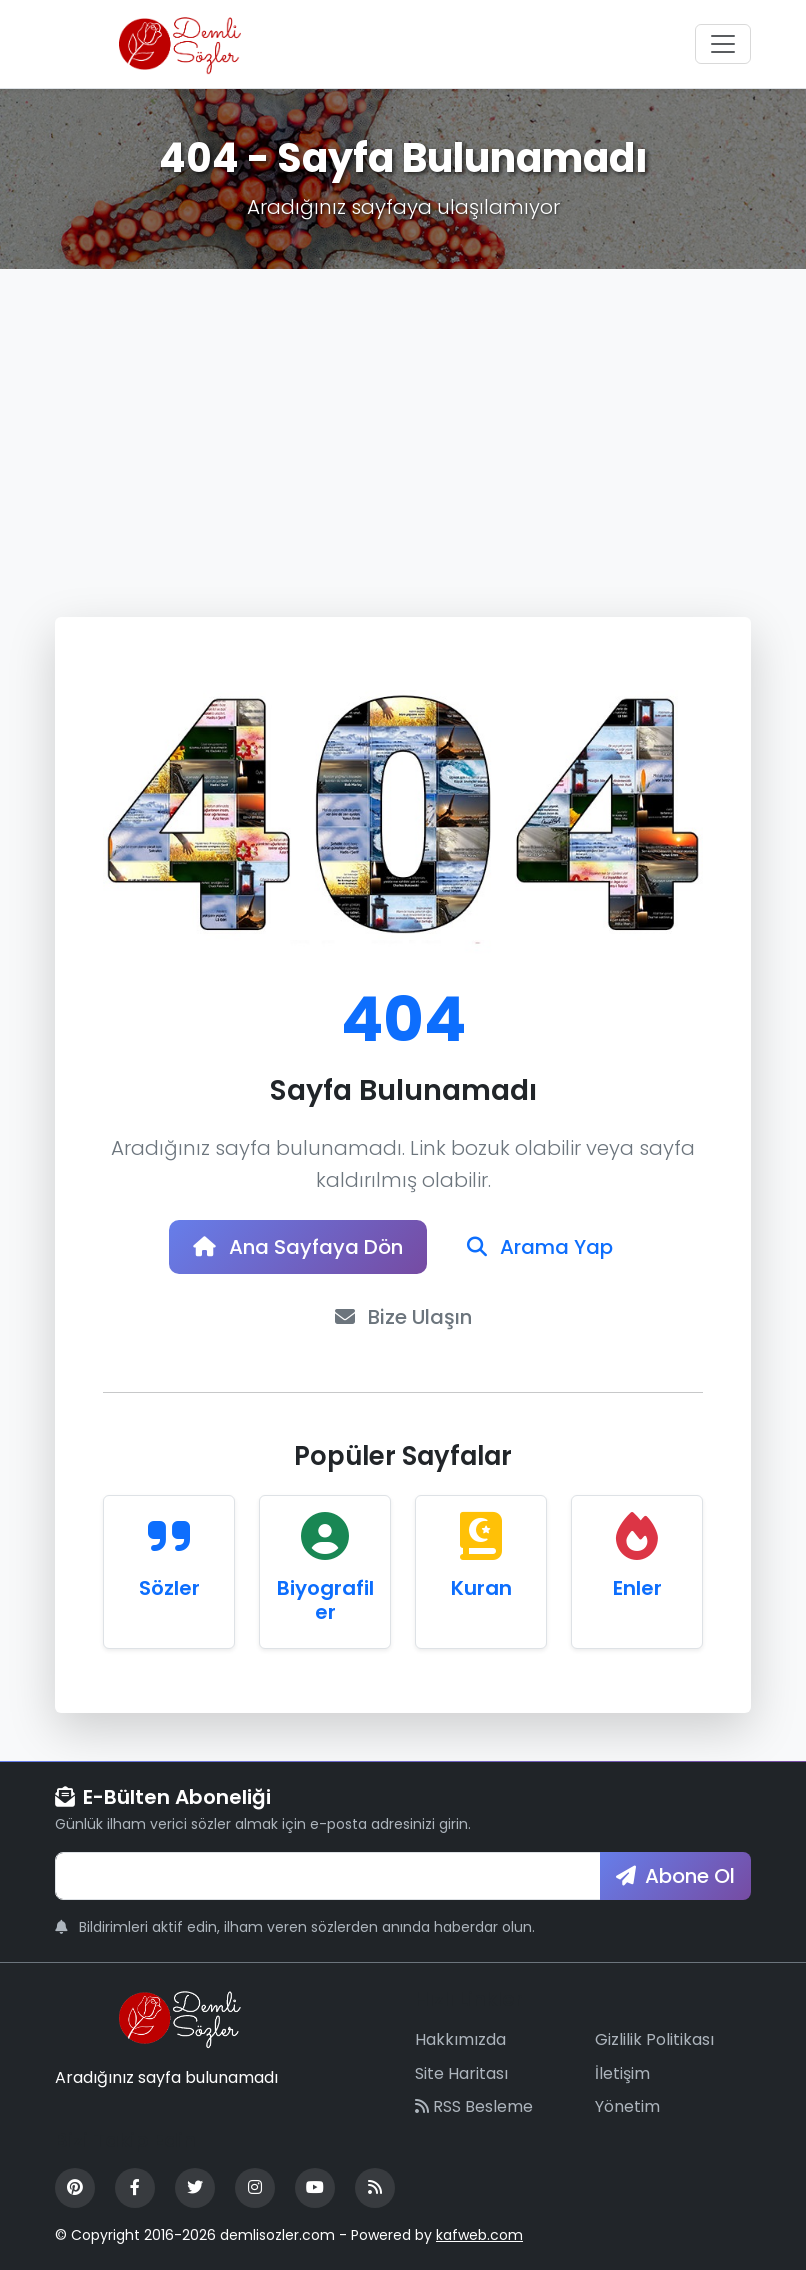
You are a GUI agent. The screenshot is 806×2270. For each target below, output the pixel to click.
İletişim (622, 2073)
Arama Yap (540, 1247)
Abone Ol (675, 1876)
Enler (637, 1588)
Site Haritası (461, 2073)
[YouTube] (315, 2188)
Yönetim (627, 2106)
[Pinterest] (75, 2188)
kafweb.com (479, 2235)
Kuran (481, 1588)
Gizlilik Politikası (654, 2039)
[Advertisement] (403, 419)
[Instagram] (255, 2188)
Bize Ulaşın (403, 1317)
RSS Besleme (474, 2106)
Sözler (169, 1588)
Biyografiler (325, 1600)
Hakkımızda (460, 2039)
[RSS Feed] (375, 2188)
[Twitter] (195, 2188)
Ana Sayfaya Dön (298, 1247)
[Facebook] (135, 2188)
